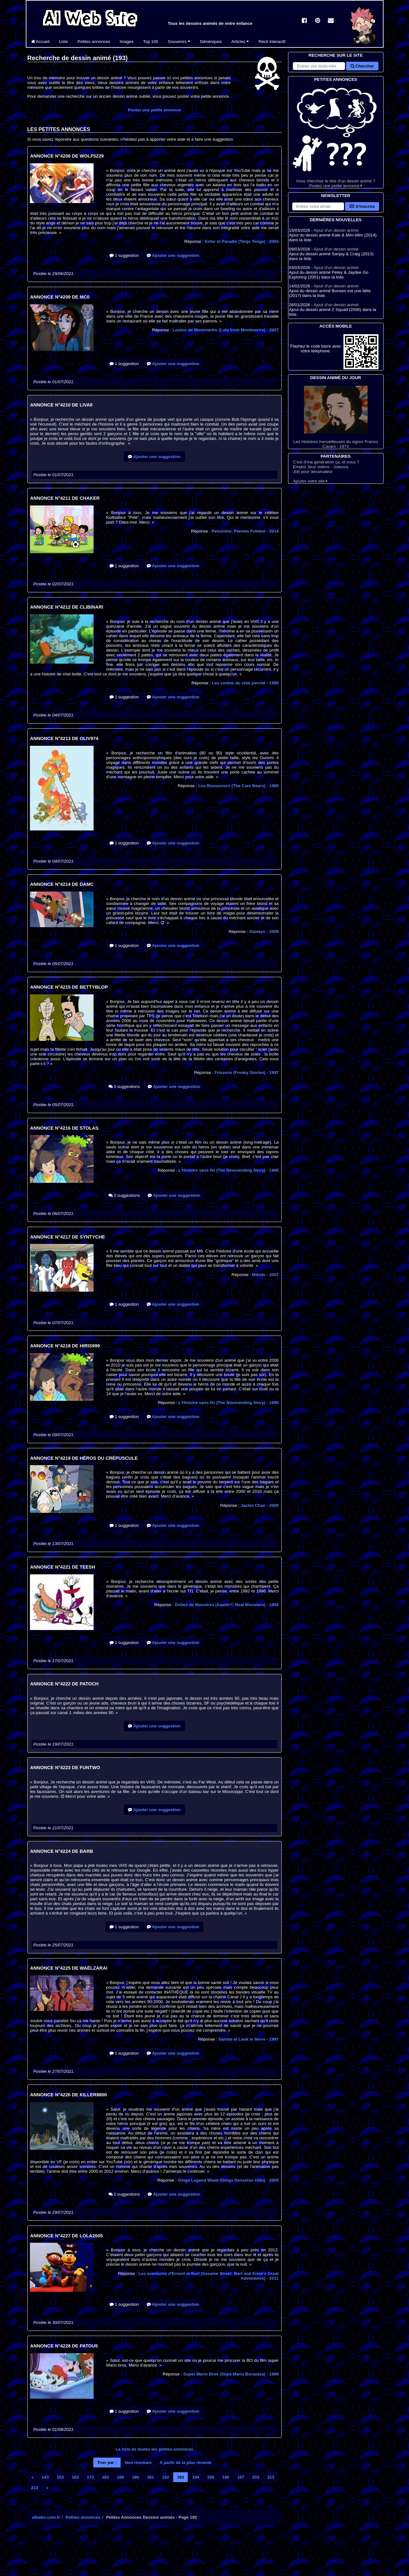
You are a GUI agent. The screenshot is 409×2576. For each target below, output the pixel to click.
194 (195, 2477)
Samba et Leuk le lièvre (249, 2039)
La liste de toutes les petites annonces (154, 2449)
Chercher (362, 66)
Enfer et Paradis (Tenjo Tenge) (242, 241)
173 (90, 2477)
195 (210, 2477)
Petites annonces (94, 41)
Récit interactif (271, 41)
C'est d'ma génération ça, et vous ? (326, 462)
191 (150, 2477)
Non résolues (138, 2462)
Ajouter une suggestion (173, 255)
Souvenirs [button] (179, 41)
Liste (63, 41)
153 (60, 2477)
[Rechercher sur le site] (319, 66)
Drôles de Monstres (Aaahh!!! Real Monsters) (227, 1604)
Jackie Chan (260, 1505)
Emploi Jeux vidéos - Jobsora (320, 466)
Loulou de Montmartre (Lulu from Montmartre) (226, 330)
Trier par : (106, 2462)
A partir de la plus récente (185, 2462)
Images (127, 41)
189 (120, 2477)
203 (255, 2477)
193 (180, 2477)
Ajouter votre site (310, 481)
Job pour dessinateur (312, 471)
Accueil (40, 41)
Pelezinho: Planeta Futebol (245, 531)
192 (165, 2477)
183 (105, 2477)
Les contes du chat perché (245, 683)
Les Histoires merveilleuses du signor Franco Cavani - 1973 (335, 417)
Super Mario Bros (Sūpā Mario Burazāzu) (231, 2374)
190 (135, 2477)
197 (240, 2477)
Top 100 (150, 41)
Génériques (211, 41)
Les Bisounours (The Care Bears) (238, 785)
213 (270, 2477)
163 (75, 2477)
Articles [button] (240, 41)
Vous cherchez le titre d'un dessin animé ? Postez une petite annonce (335, 135)
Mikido (265, 1274)
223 (34, 2487)
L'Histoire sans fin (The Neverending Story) (229, 1170)
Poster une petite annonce (154, 110)
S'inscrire (362, 206)
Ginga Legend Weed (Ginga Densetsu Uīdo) (228, 2180)
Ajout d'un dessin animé (336, 230)
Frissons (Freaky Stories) (247, 1072)
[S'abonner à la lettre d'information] (318, 206)
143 (45, 2477)
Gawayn (264, 931)
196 (225, 2477)
